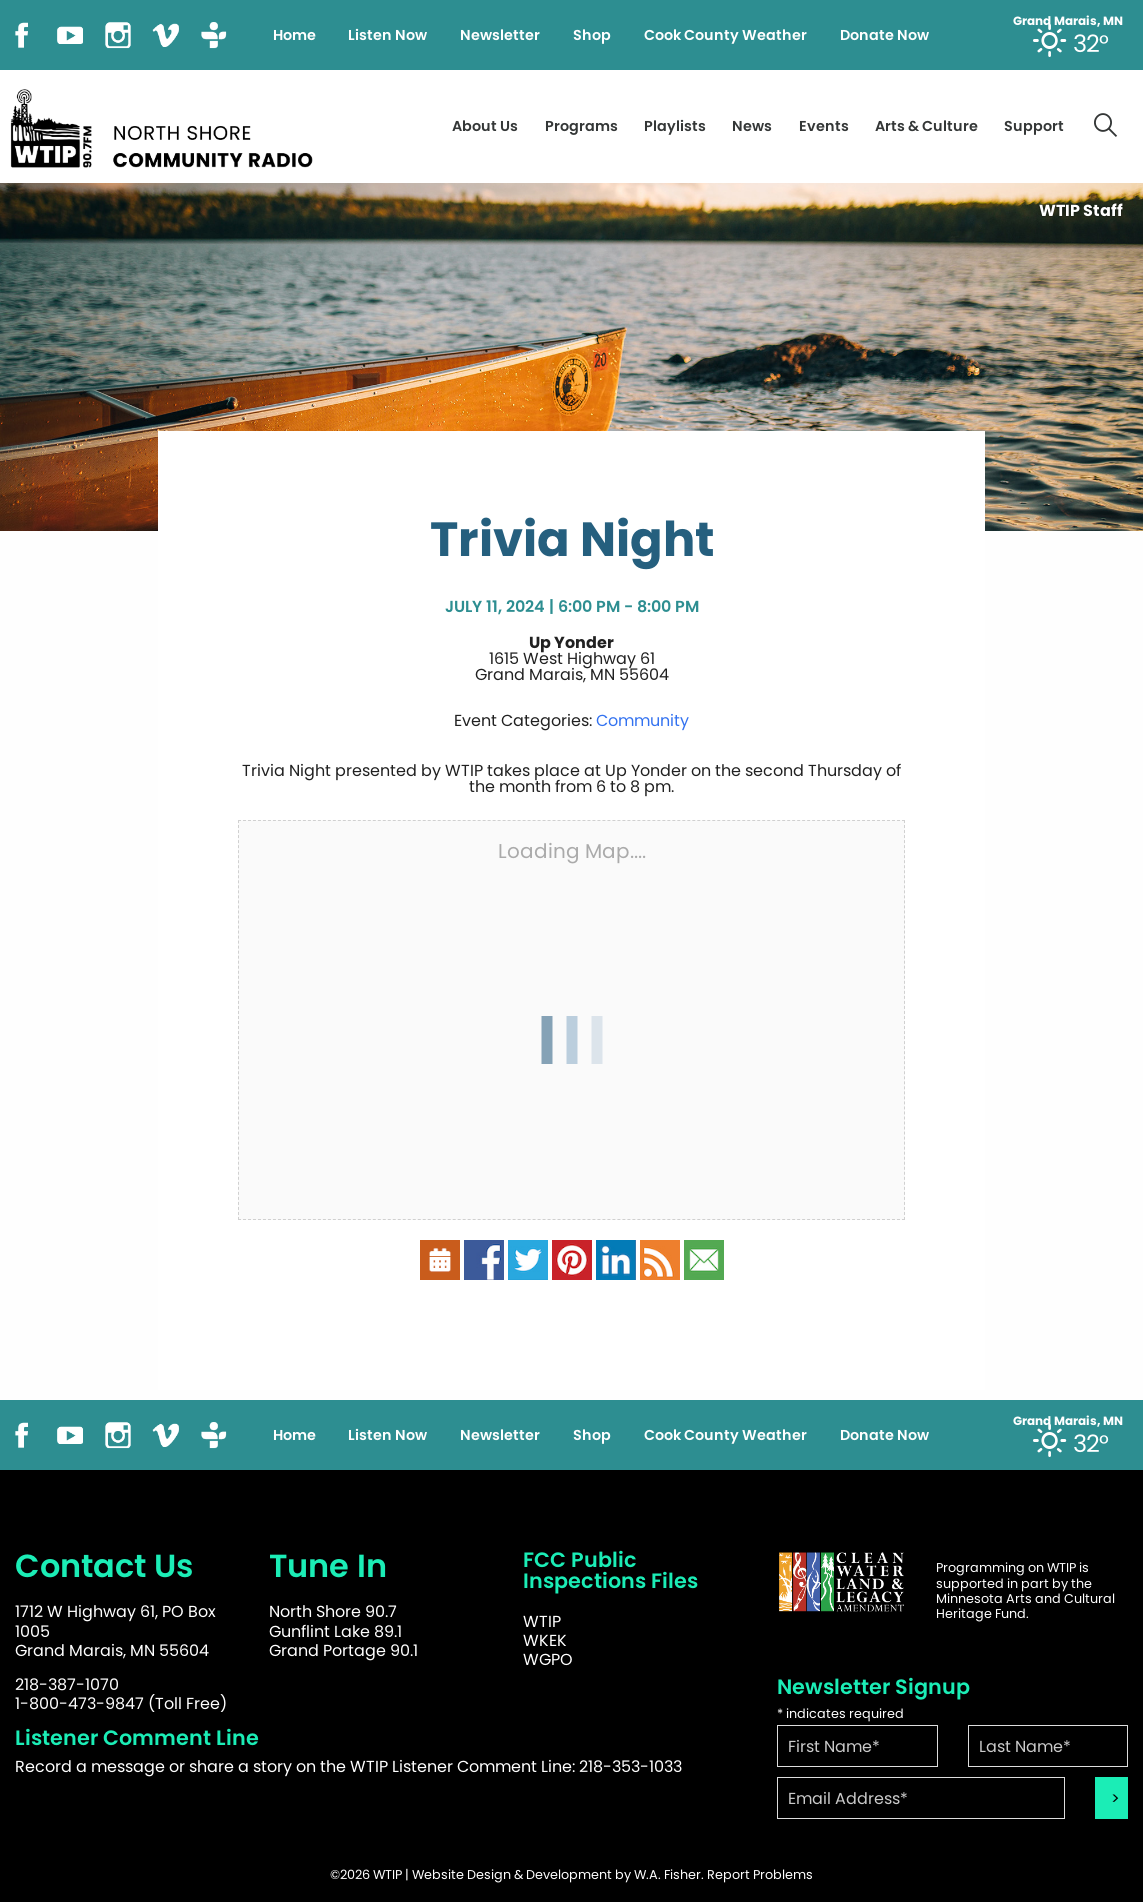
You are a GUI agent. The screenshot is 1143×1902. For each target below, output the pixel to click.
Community (642, 720)
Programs (581, 126)
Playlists (675, 126)
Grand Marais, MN (1068, 21)
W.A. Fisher (667, 1874)
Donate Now (884, 35)
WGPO (548, 1659)
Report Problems (760, 1874)
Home (294, 35)
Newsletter (500, 35)
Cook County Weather (725, 35)
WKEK (545, 1640)
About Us (485, 126)
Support (1034, 126)
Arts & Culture (926, 126)
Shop (592, 35)
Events (824, 126)
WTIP (542, 1621)
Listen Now (387, 35)
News (752, 126)
